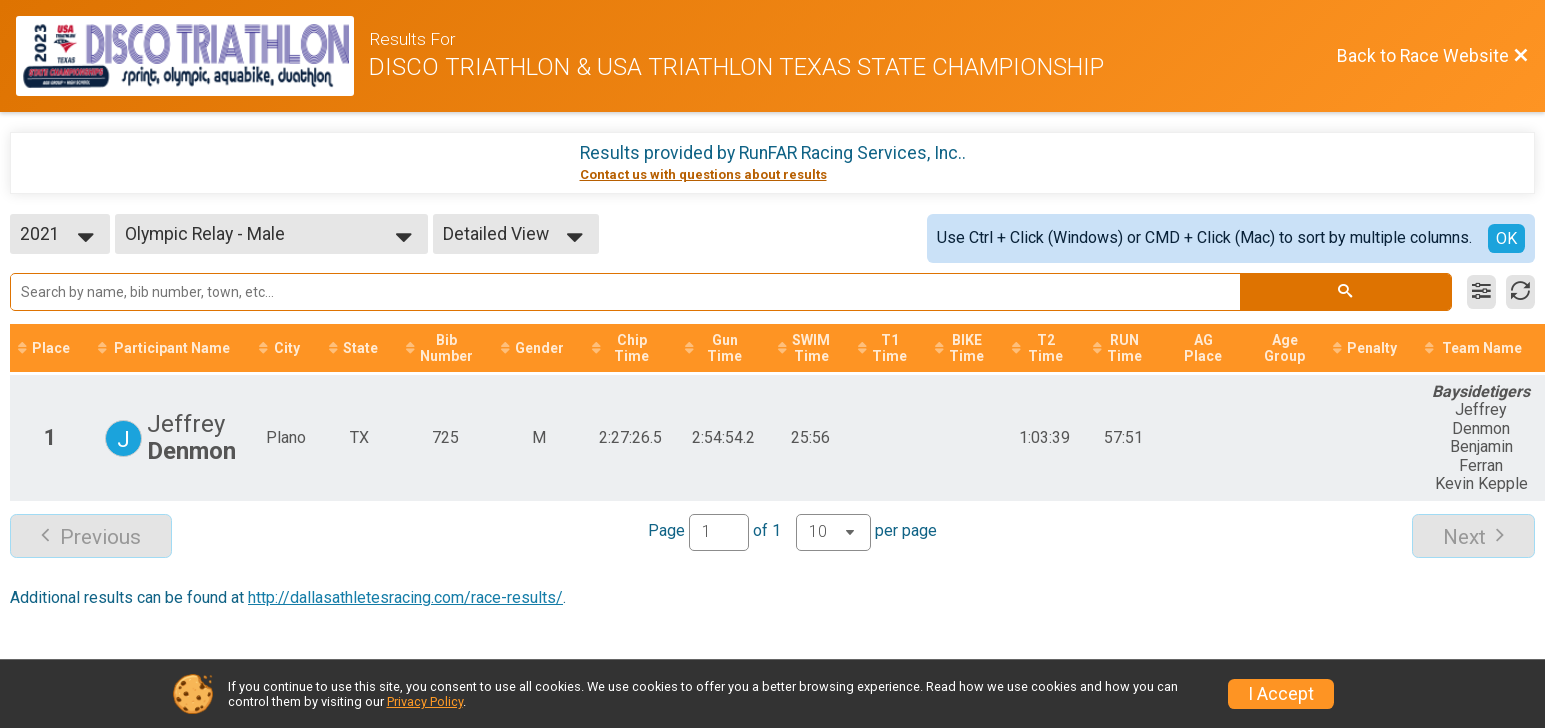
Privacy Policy (425, 701)
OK (1506, 238)
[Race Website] (192, 56)
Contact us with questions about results (703, 174)
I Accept (1281, 694)
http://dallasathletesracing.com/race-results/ (405, 597)
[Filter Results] (1481, 292)
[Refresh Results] (1520, 292)
